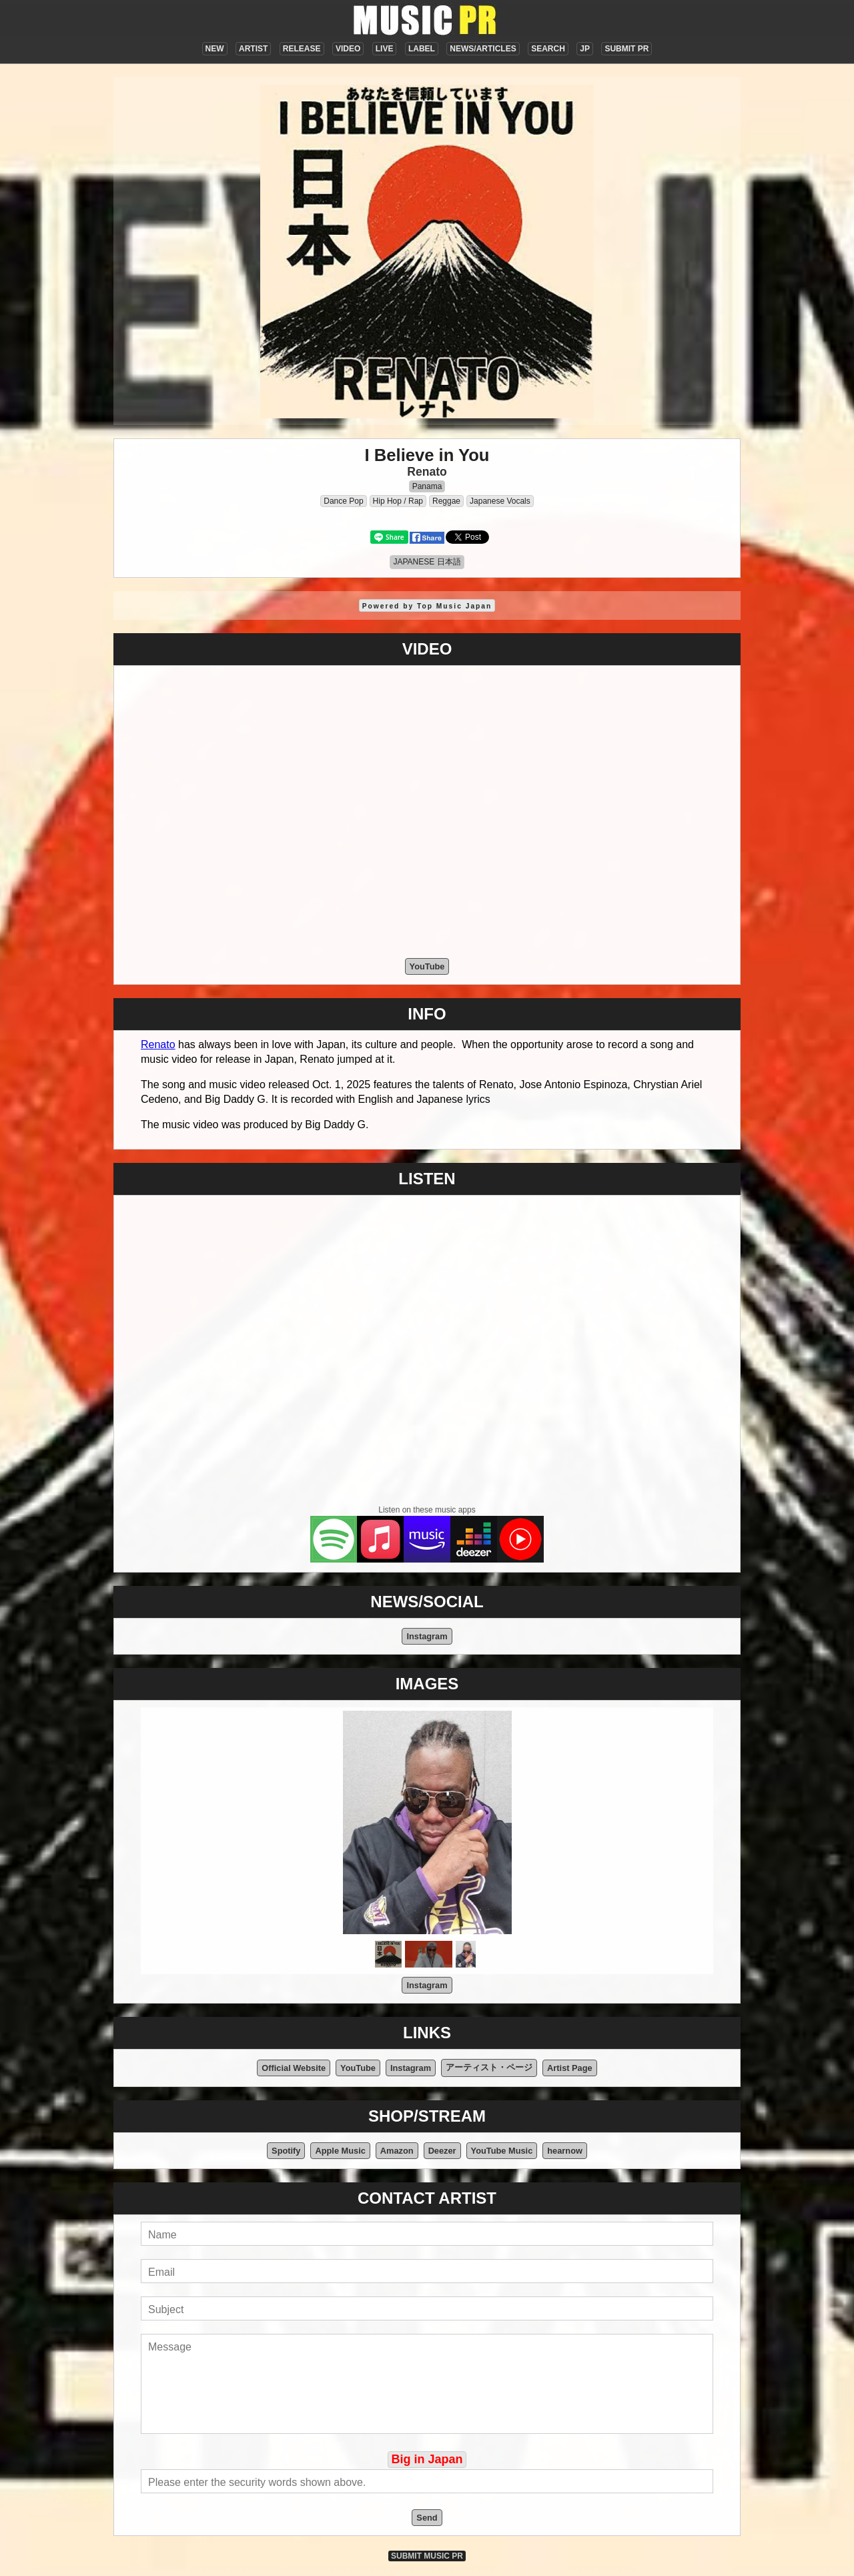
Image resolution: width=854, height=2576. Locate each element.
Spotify (286, 2151)
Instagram (426, 1636)
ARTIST (253, 48)
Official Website (294, 2068)
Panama (427, 486)
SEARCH (548, 48)
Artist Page (569, 2068)
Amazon (397, 2151)
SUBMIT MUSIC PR (427, 2556)
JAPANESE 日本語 (426, 561)
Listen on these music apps (426, 1510)
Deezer (442, 2151)
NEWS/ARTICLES (483, 48)
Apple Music (340, 2151)
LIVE (385, 48)
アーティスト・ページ (489, 2067)
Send (426, 2518)
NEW (214, 48)
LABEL (421, 48)
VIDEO (348, 48)
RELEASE (302, 48)
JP (585, 48)
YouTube (427, 966)
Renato (427, 471)
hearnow (564, 2151)
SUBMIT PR (626, 48)
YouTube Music (502, 2151)
